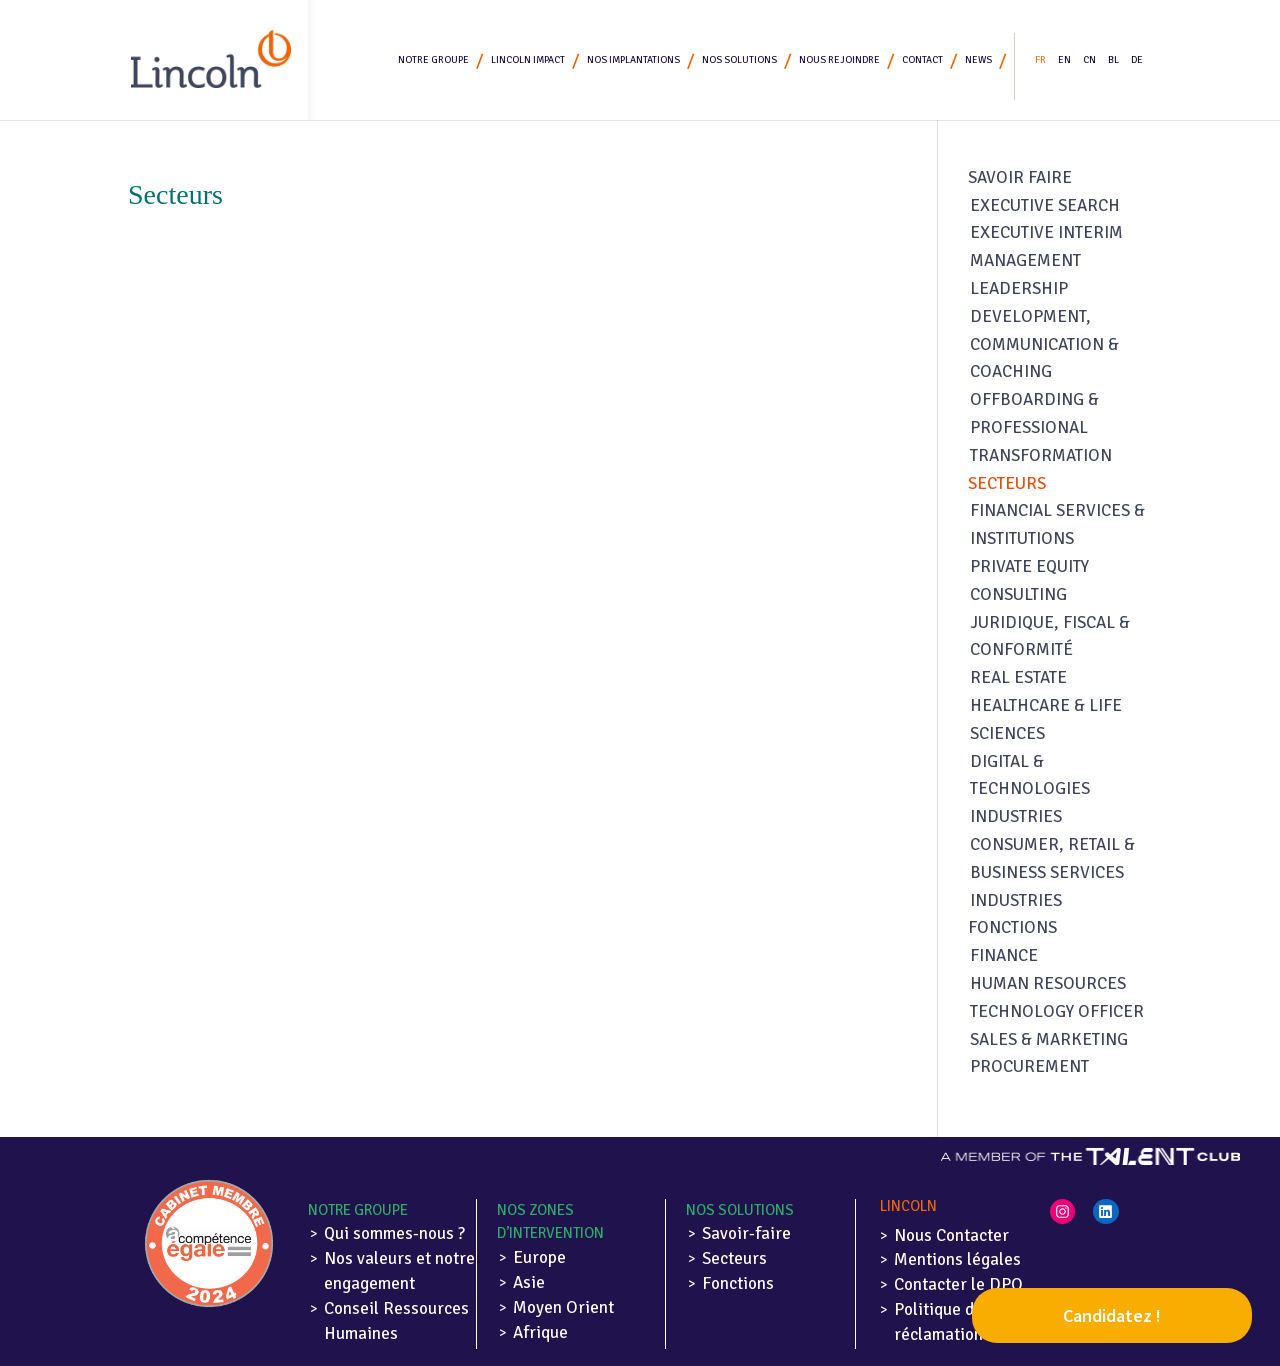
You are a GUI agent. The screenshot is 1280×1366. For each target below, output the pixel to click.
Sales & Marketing (1049, 1039)
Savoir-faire (746, 1233)
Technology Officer (1057, 1011)
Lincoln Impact (528, 60)
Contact (922, 60)
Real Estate (1018, 677)
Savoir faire (1020, 177)
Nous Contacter (951, 1235)
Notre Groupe (433, 60)
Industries (1016, 816)
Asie (529, 1282)
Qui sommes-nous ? (394, 1233)
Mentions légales (957, 1259)
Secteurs (1007, 483)
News (978, 60)
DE (1137, 60)
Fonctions (1012, 927)
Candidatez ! (1112, 1315)
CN (1089, 60)
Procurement (1029, 1066)
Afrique (540, 1332)
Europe (539, 1257)
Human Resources (1048, 983)
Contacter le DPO (958, 1284)
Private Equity (1029, 566)
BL (1113, 60)
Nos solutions (739, 60)
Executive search (1045, 205)
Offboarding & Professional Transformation (1041, 427)
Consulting (1018, 594)
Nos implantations (633, 60)
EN (1064, 60)
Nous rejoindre (839, 60)
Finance (1004, 955)
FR (1040, 60)
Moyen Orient (563, 1307)
